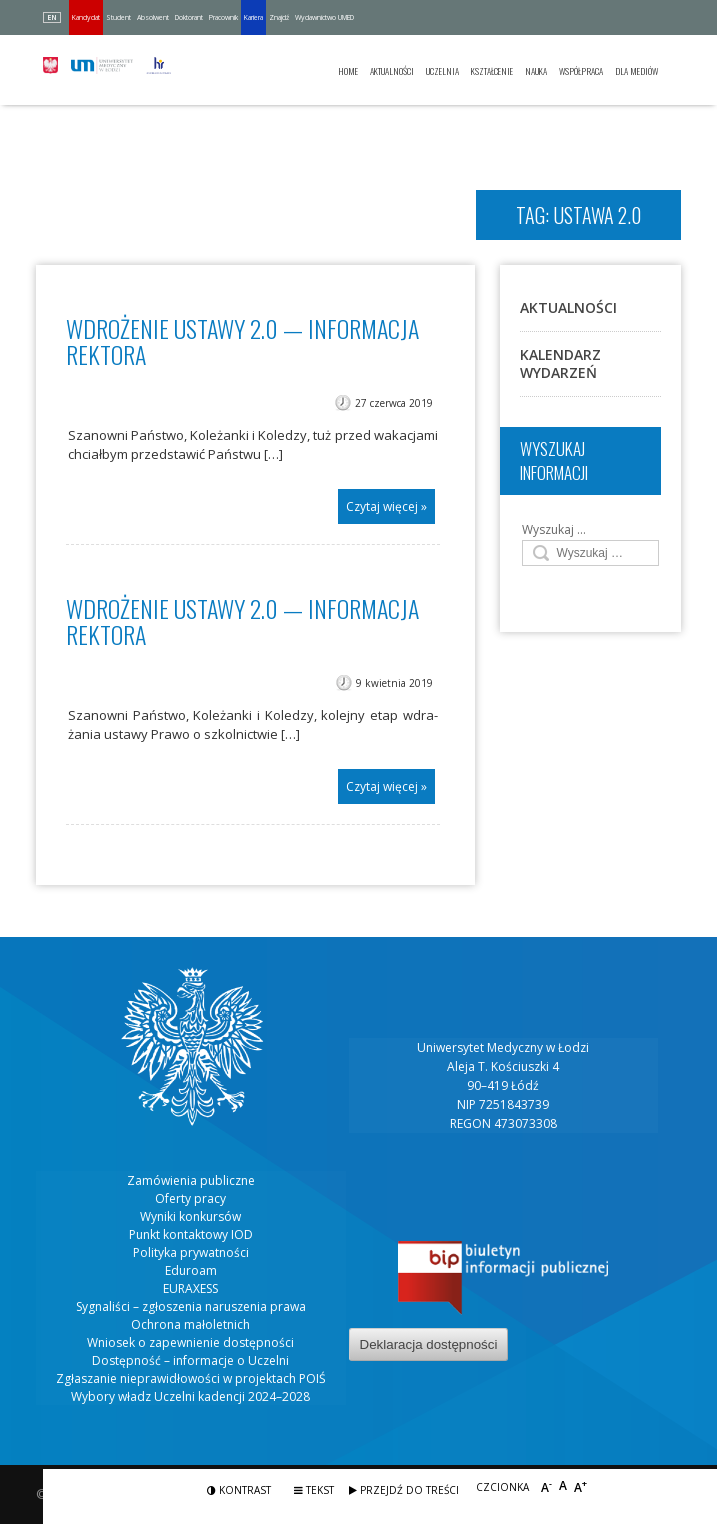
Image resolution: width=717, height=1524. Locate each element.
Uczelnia (442, 71)
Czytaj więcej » (386, 506)
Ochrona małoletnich (190, 1324)
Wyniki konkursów (190, 1216)
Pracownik (223, 17)
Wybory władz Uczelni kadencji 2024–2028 (190, 1396)
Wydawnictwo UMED (324, 17)
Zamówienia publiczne (191, 1180)
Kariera (253, 17)
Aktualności (392, 71)
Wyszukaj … (554, 529)
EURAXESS (190, 1288)
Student (118, 17)
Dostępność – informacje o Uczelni (190, 1360)
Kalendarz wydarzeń (560, 363)
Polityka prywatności (191, 1252)
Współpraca (581, 71)
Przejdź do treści (404, 1490)
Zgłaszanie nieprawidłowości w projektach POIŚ (191, 1378)
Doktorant (189, 17)
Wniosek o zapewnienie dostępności (190, 1342)
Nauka (536, 71)
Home (348, 71)
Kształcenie (492, 71)
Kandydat (86, 17)
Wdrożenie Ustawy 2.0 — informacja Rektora (242, 621)
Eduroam (191, 1270)
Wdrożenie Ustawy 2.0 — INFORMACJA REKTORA (242, 341)
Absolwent (153, 17)
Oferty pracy (190, 1198)
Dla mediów (636, 71)
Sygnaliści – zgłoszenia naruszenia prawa (191, 1306)
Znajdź (279, 17)
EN (52, 17)
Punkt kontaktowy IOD (191, 1234)
